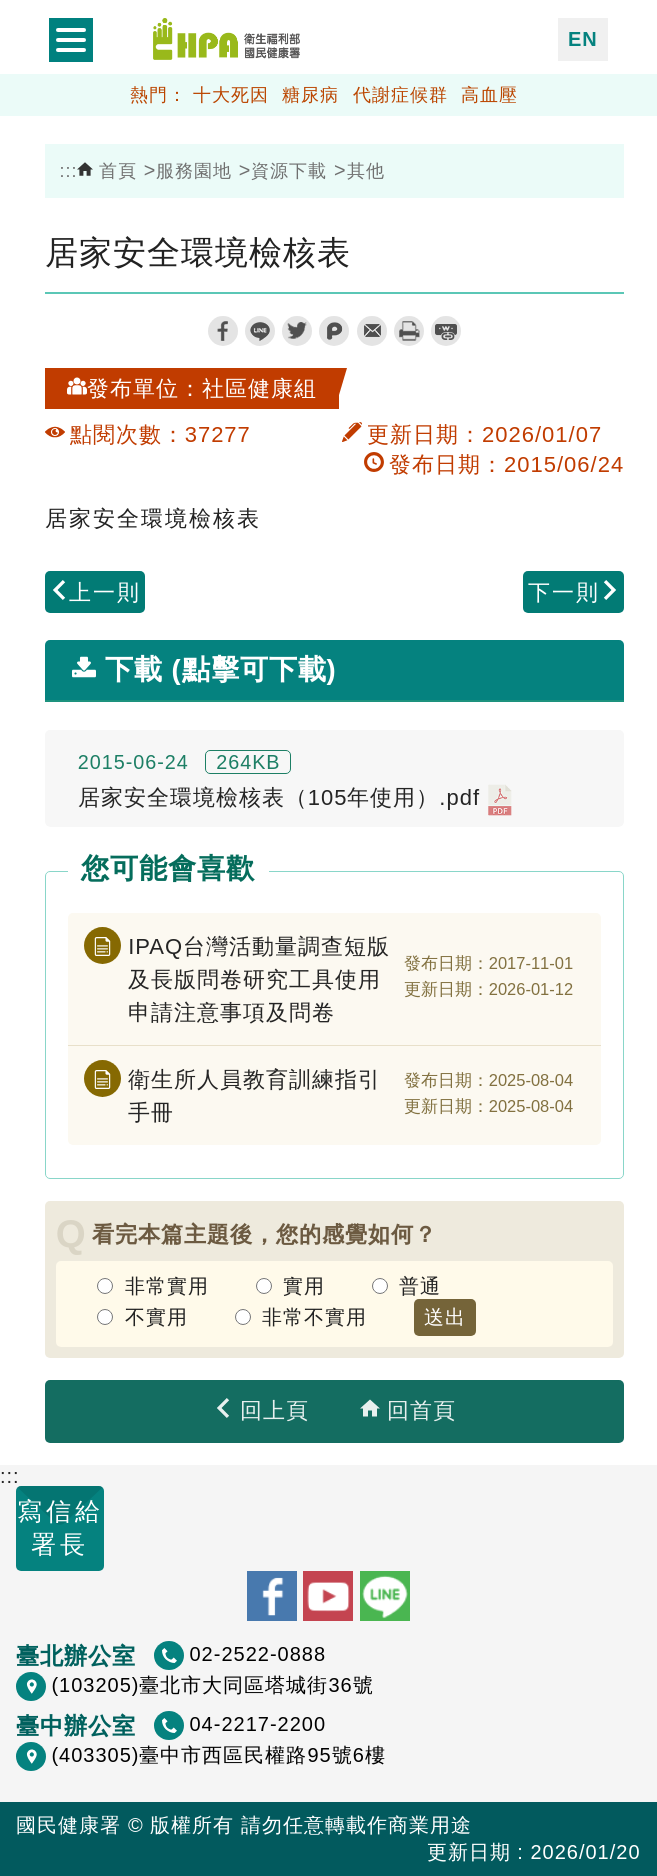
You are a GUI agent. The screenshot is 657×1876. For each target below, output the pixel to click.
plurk (334, 331)
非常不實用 (314, 1317)
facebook (223, 331)
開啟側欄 (71, 40)
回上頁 (261, 1410)
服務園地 (194, 171)
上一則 (95, 592)
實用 (304, 1286)
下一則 (574, 592)
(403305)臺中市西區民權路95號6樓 (218, 1755)
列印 (409, 331)
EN (583, 39)
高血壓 (489, 95)
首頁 (107, 171)
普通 (420, 1286)
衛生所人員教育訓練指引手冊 (254, 1096)
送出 (445, 1317)
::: (69, 171)
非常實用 (167, 1286)
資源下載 (289, 171)
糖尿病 (310, 95)
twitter (297, 331)
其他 (366, 171)
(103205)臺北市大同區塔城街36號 (212, 1685)
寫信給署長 (60, 1527)
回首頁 (408, 1410)
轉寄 (372, 331)
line (260, 331)
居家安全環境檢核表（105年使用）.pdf (295, 800)
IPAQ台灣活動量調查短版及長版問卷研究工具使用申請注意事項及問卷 (259, 979)
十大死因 (231, 95)
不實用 (156, 1317)
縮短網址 (446, 331)
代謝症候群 (400, 95)
